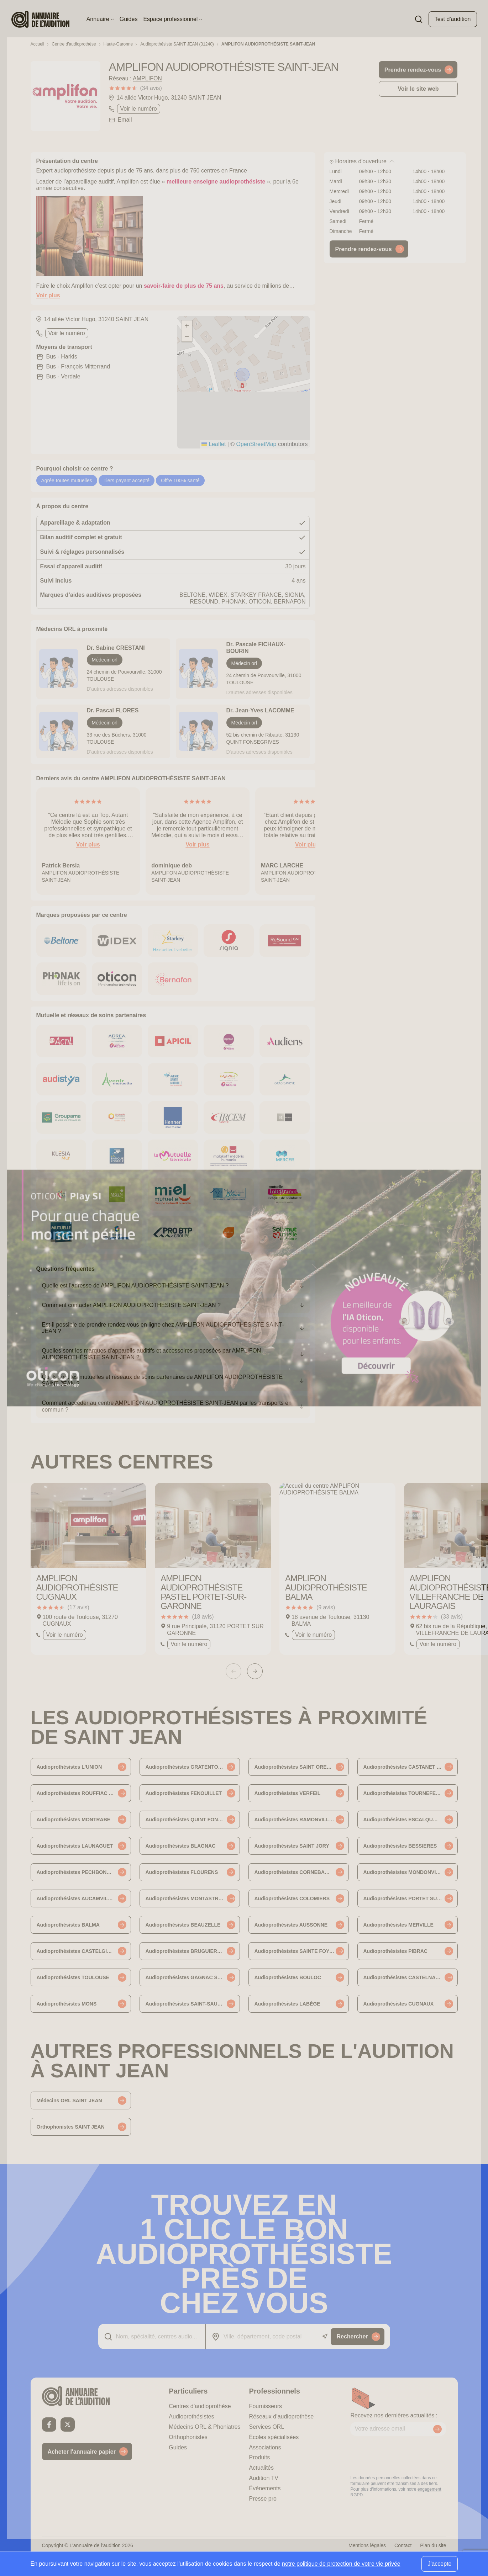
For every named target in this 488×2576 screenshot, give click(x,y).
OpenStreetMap (256, 444)
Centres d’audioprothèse (200, 2406)
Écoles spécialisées (274, 2437)
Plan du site (433, 2545)
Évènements (265, 2488)
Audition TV (263, 2478)
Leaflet (213, 444)
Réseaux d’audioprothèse (281, 2416)
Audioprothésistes (191, 2416)
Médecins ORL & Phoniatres (204, 2427)
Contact (402, 2545)
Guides (129, 19)
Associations (265, 2447)
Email (125, 120)
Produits (259, 2457)
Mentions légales (367, 2545)
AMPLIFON (147, 78)
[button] (243, 375)
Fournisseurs (265, 2406)
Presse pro (263, 2499)
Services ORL (266, 2427)
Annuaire (100, 19)
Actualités (261, 2468)
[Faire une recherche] (418, 19)
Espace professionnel (172, 19)
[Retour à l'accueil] (87, 2396)
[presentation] (404, 2455)
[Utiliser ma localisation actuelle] (325, 2336)
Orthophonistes (188, 2437)
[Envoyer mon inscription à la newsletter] (437, 2429)
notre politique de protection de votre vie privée (341, 2564)
